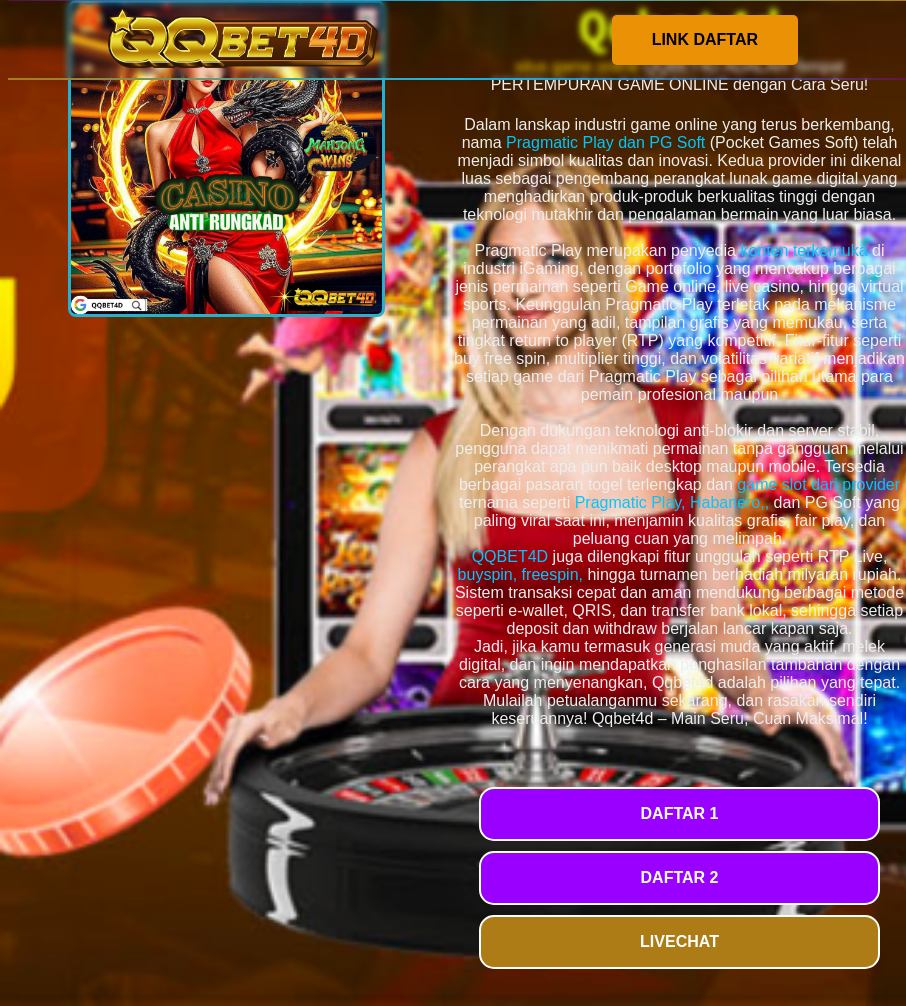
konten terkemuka (803, 250)
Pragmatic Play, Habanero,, (672, 502)
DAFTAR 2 (680, 877)
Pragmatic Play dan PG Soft (605, 142)
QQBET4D (510, 556)
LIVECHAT (679, 941)
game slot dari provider (818, 484)
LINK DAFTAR (705, 39)
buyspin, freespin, (520, 574)
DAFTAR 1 (680, 813)
